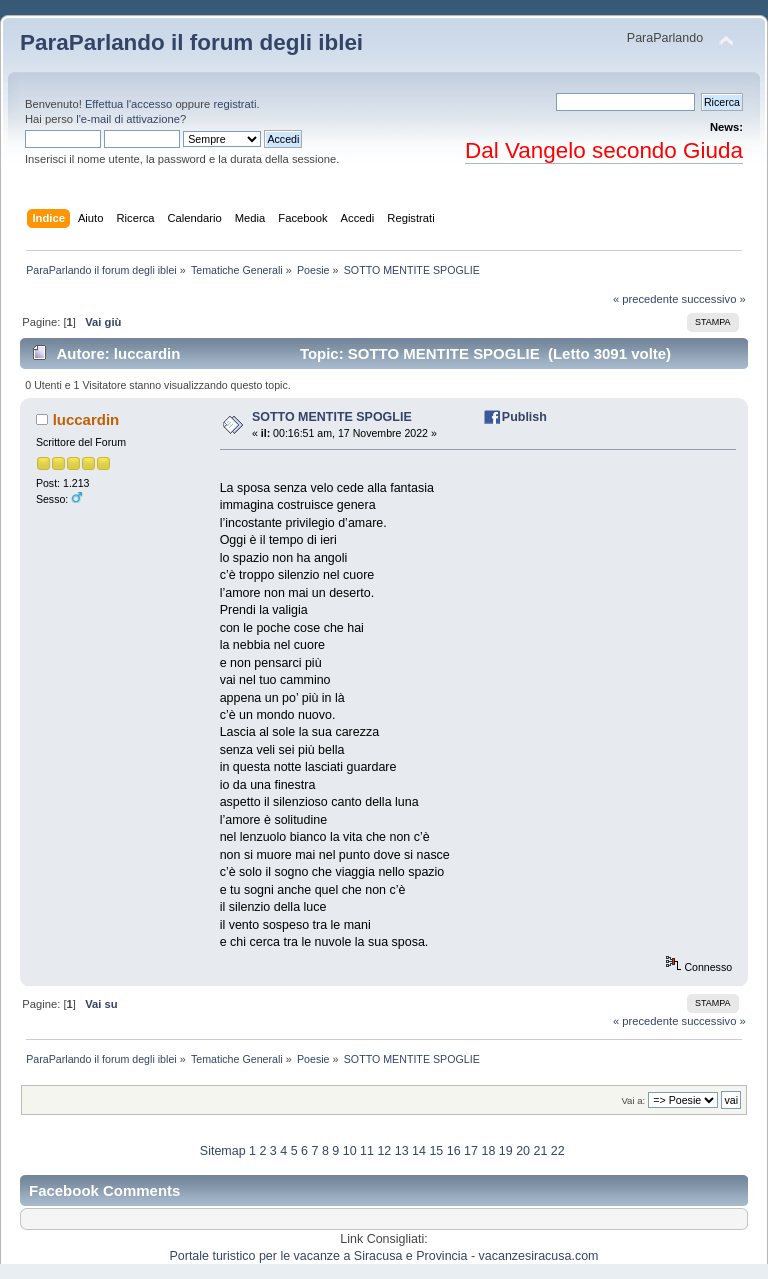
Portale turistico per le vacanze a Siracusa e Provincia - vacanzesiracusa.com (384, 1256)
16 (454, 1151)
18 (488, 1151)
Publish (524, 417)
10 (350, 1151)
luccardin (86, 419)
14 (419, 1151)
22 (558, 1151)
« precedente (646, 299)
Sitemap (223, 1151)
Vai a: (633, 1100)
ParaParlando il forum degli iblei (191, 42)
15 (436, 1151)
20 (523, 1151)
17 (471, 1151)
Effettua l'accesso (128, 104)
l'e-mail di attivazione (128, 119)
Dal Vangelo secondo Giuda (604, 150)
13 (402, 1151)
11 (367, 1151)
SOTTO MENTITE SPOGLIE (332, 417)
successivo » (714, 299)
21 (540, 1151)
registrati (234, 104)
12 (384, 1151)
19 (506, 1151)
